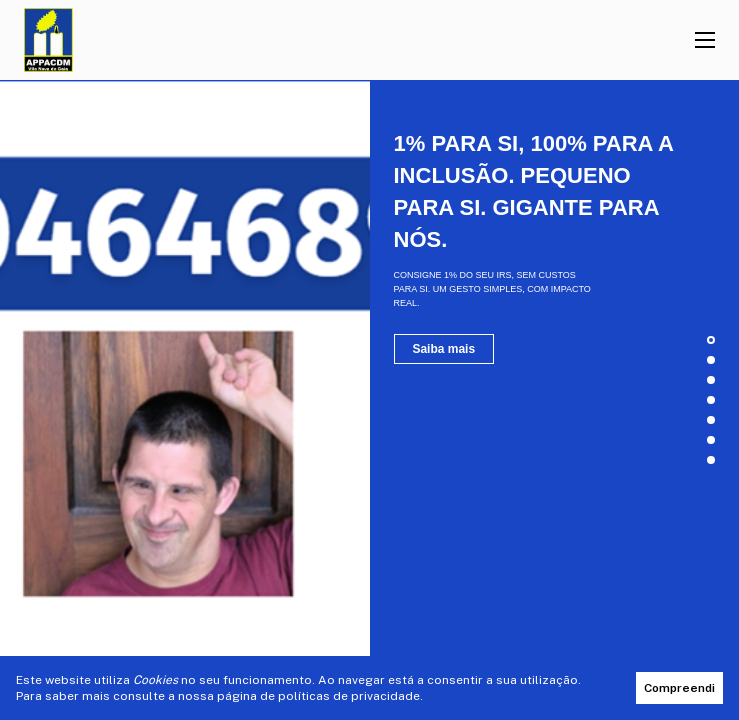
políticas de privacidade (349, 696)
